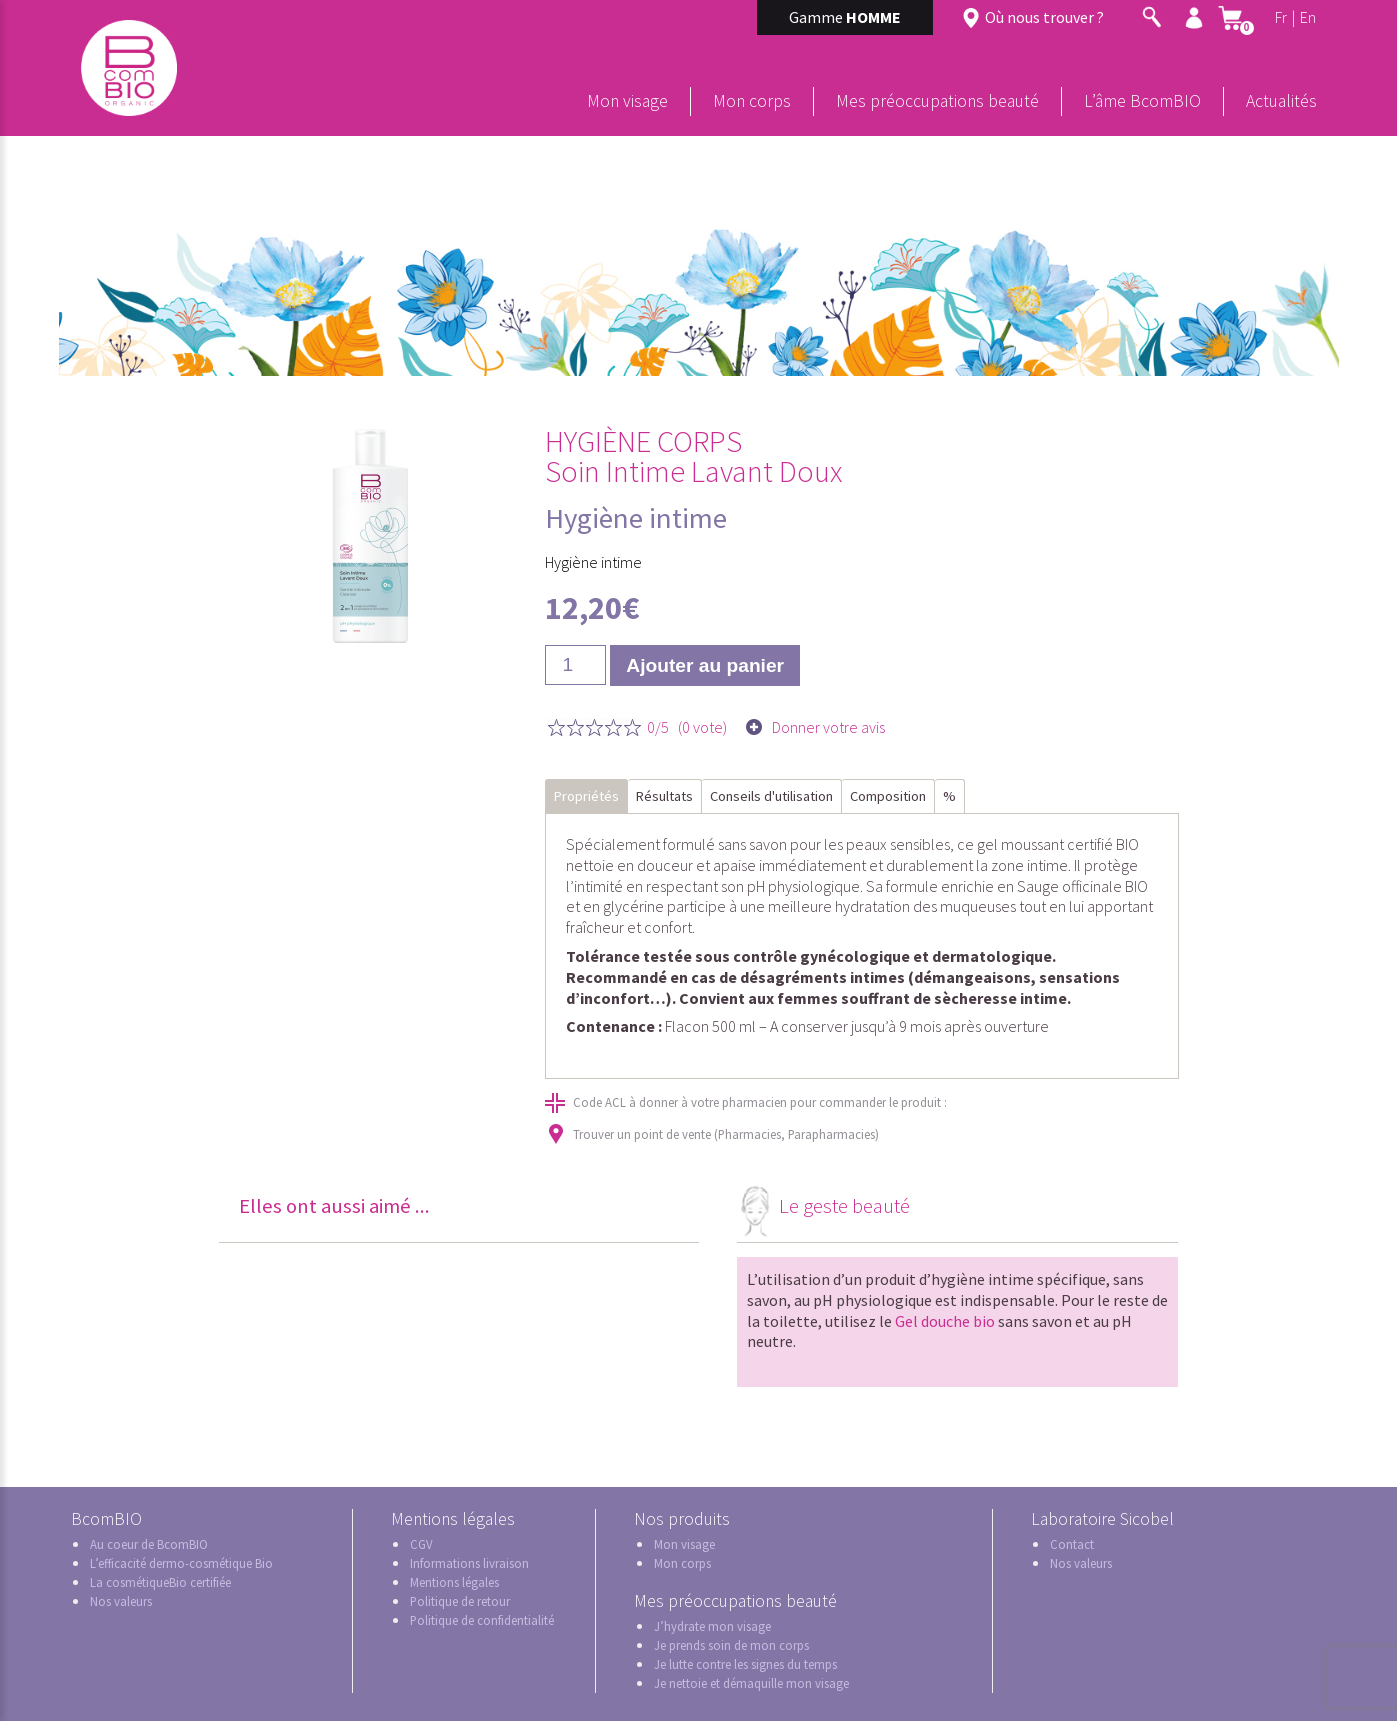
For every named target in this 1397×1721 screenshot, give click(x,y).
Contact (1072, 1544)
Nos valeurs (121, 1601)
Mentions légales (454, 1582)
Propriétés (586, 796)
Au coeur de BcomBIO (149, 1544)
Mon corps (752, 101)
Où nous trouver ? (1044, 17)
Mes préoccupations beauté (937, 101)
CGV (421, 1544)
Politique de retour (460, 1601)
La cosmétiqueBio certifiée (160, 1582)
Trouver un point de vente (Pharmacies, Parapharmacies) (726, 1134)
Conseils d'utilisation (771, 796)
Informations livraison (469, 1563)
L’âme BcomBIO (1142, 101)
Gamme (845, 17)
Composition (888, 796)
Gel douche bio (945, 1321)
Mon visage (627, 101)
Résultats (664, 796)
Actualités (1281, 101)
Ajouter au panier (705, 665)
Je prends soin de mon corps (731, 1645)
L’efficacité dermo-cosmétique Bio (181, 1563)
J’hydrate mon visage (712, 1626)
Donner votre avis (828, 727)
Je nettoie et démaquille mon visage (751, 1683)
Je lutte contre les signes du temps (745, 1664)
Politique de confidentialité (482, 1620)
